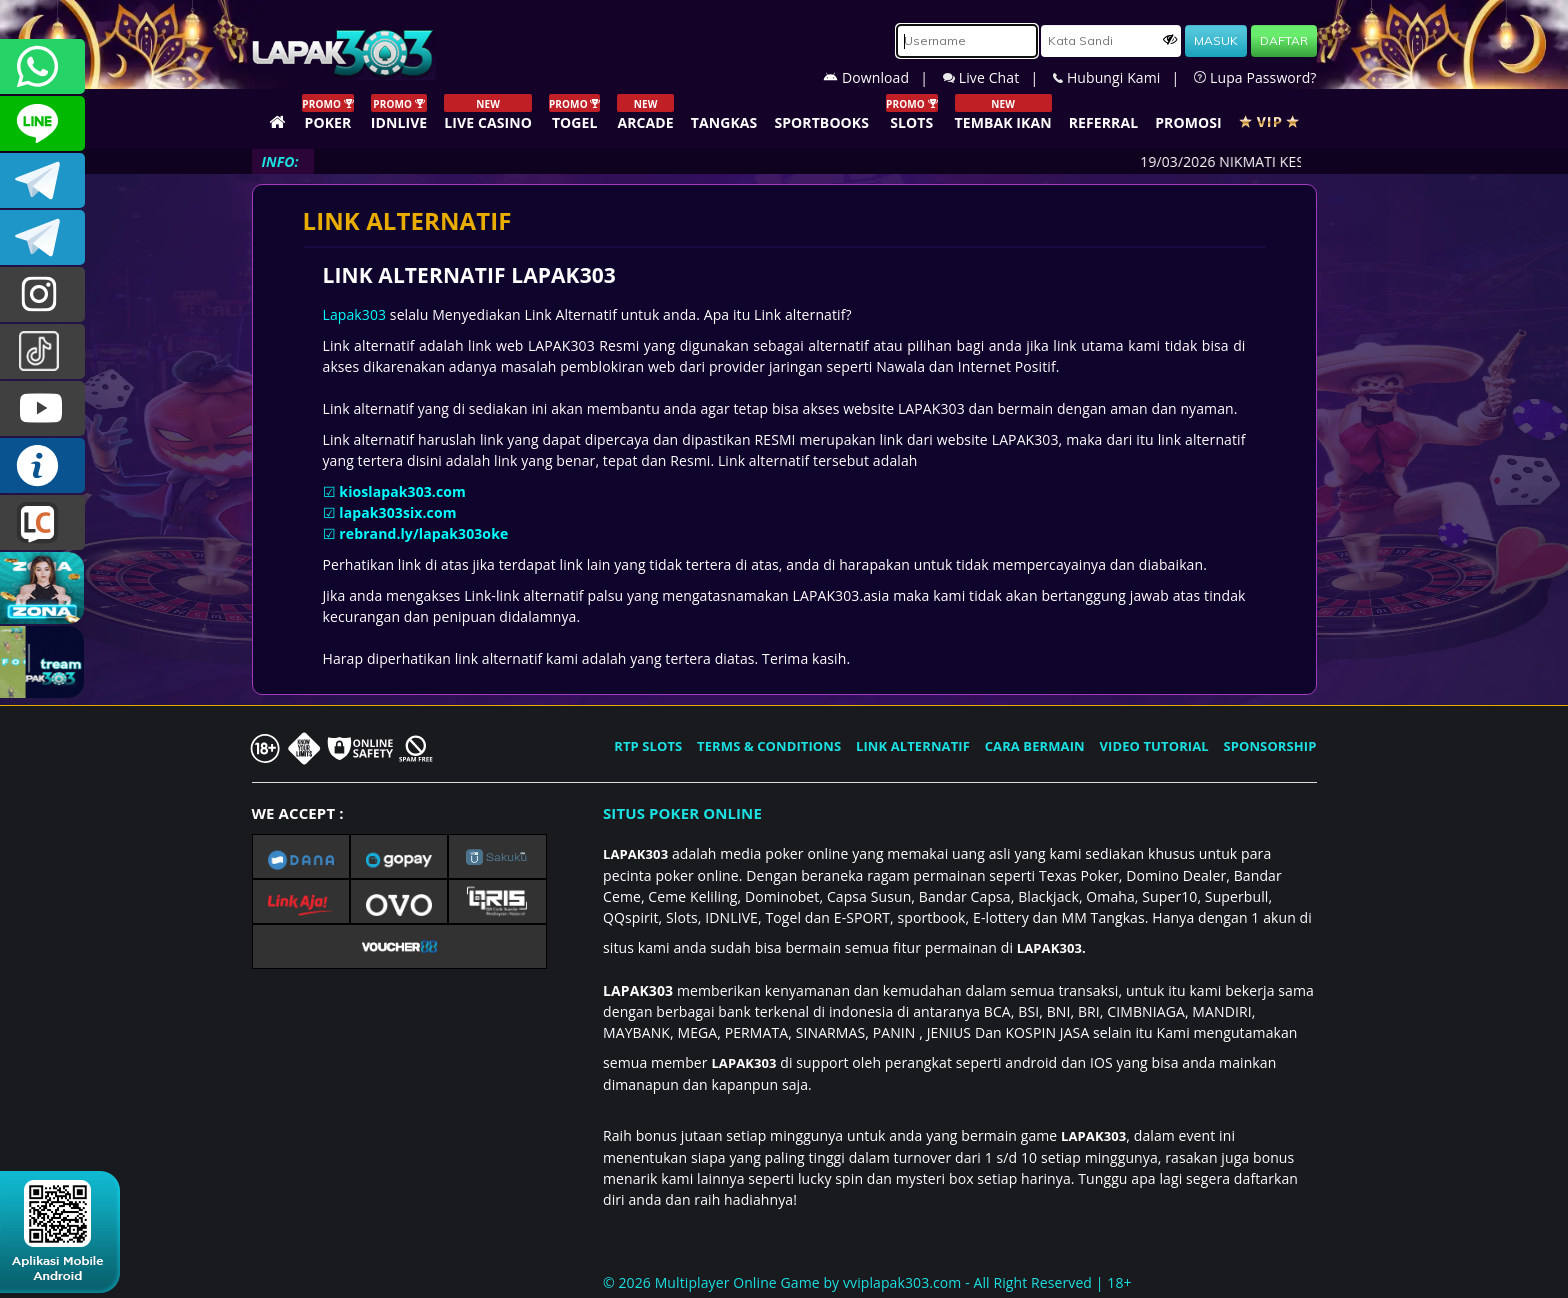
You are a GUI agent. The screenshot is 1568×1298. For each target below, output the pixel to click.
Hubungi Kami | (1123, 77)
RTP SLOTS (648, 746)
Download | (883, 77)
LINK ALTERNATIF (913, 746)
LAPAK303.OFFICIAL (42, 408)
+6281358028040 (42, 66)
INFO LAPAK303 (42, 465)
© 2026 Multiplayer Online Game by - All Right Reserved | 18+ (867, 1282)
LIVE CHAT (42, 522)
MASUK (1216, 40)
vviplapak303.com (902, 1282)
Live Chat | (998, 77)
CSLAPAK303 (42, 123)
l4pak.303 (42, 294)
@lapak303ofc (42, 351)
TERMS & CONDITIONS (769, 746)
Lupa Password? (1255, 77)
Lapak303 (355, 314)
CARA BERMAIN (1035, 746)
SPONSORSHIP (1269, 746)
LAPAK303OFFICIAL (42, 180)
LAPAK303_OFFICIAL (42, 237)
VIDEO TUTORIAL (1154, 746)
